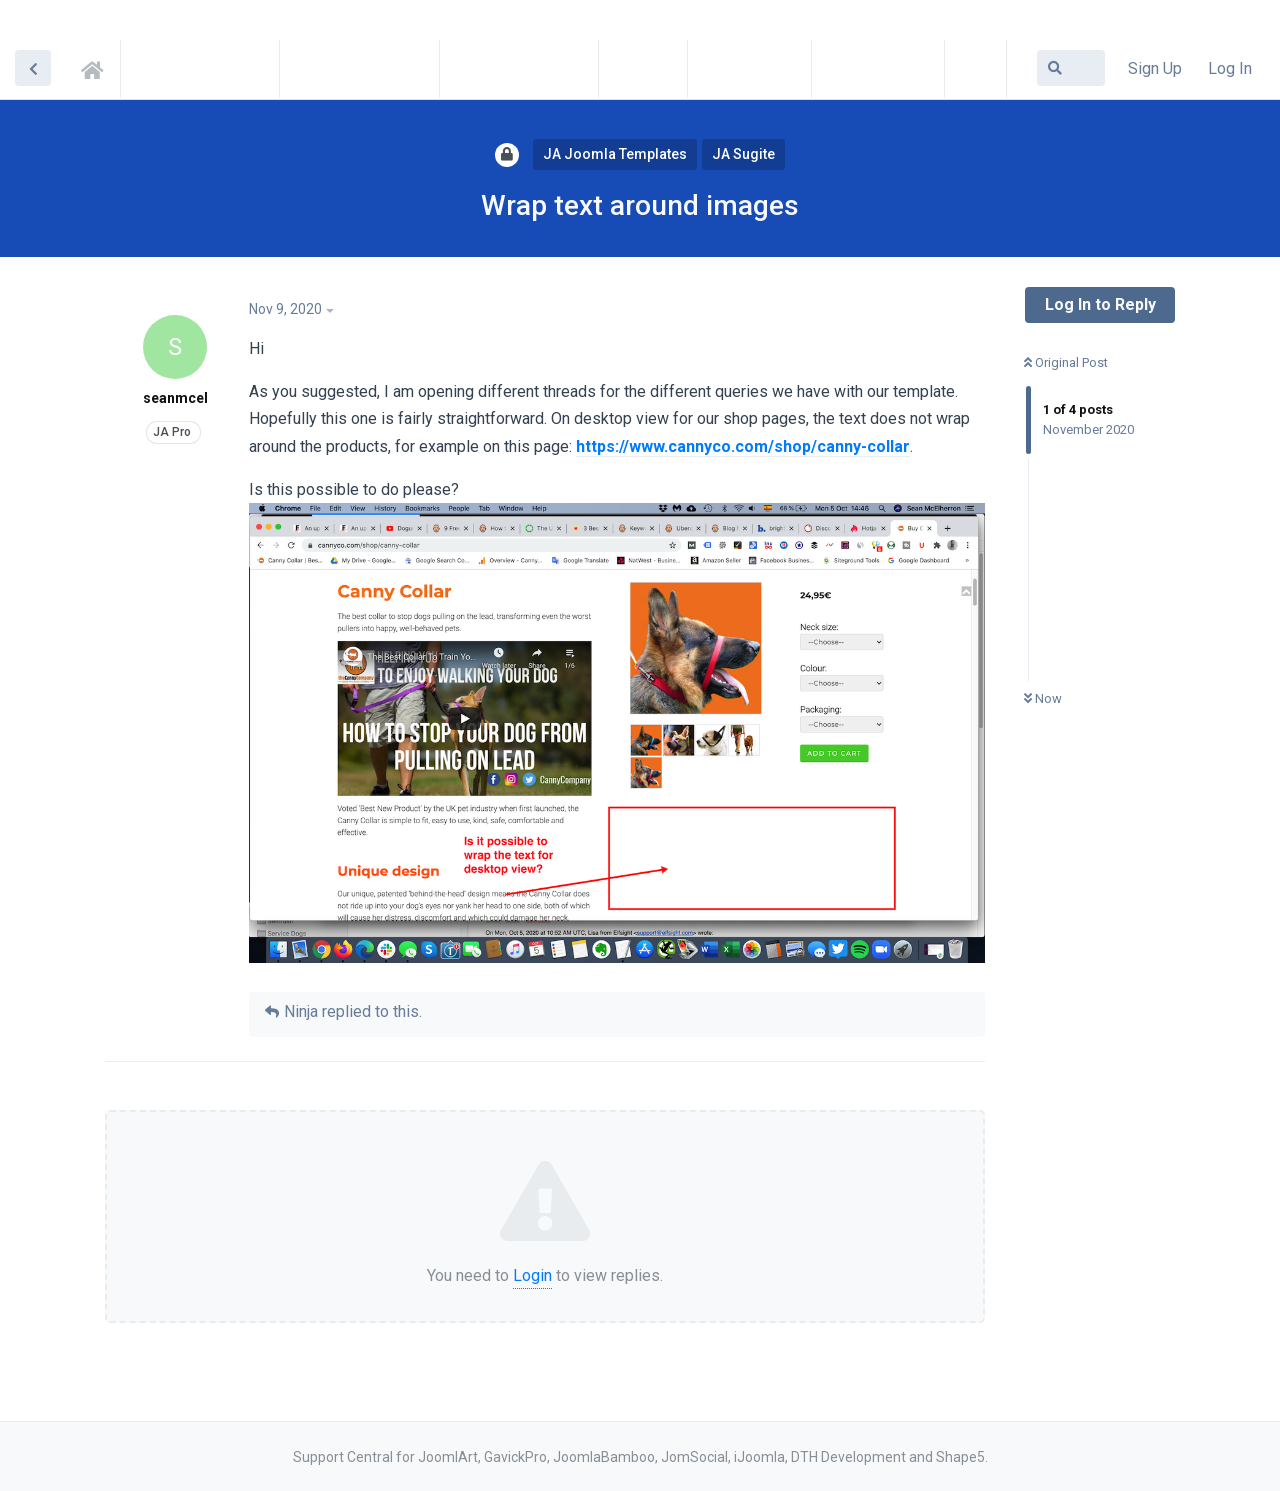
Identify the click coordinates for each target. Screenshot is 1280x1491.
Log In (1230, 68)
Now (1043, 698)
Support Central (98, 67)
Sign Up (1155, 68)
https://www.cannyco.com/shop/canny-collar (743, 446)
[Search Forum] (1071, 68)
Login (532, 1275)
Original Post (1066, 362)
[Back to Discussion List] (33, 68)
